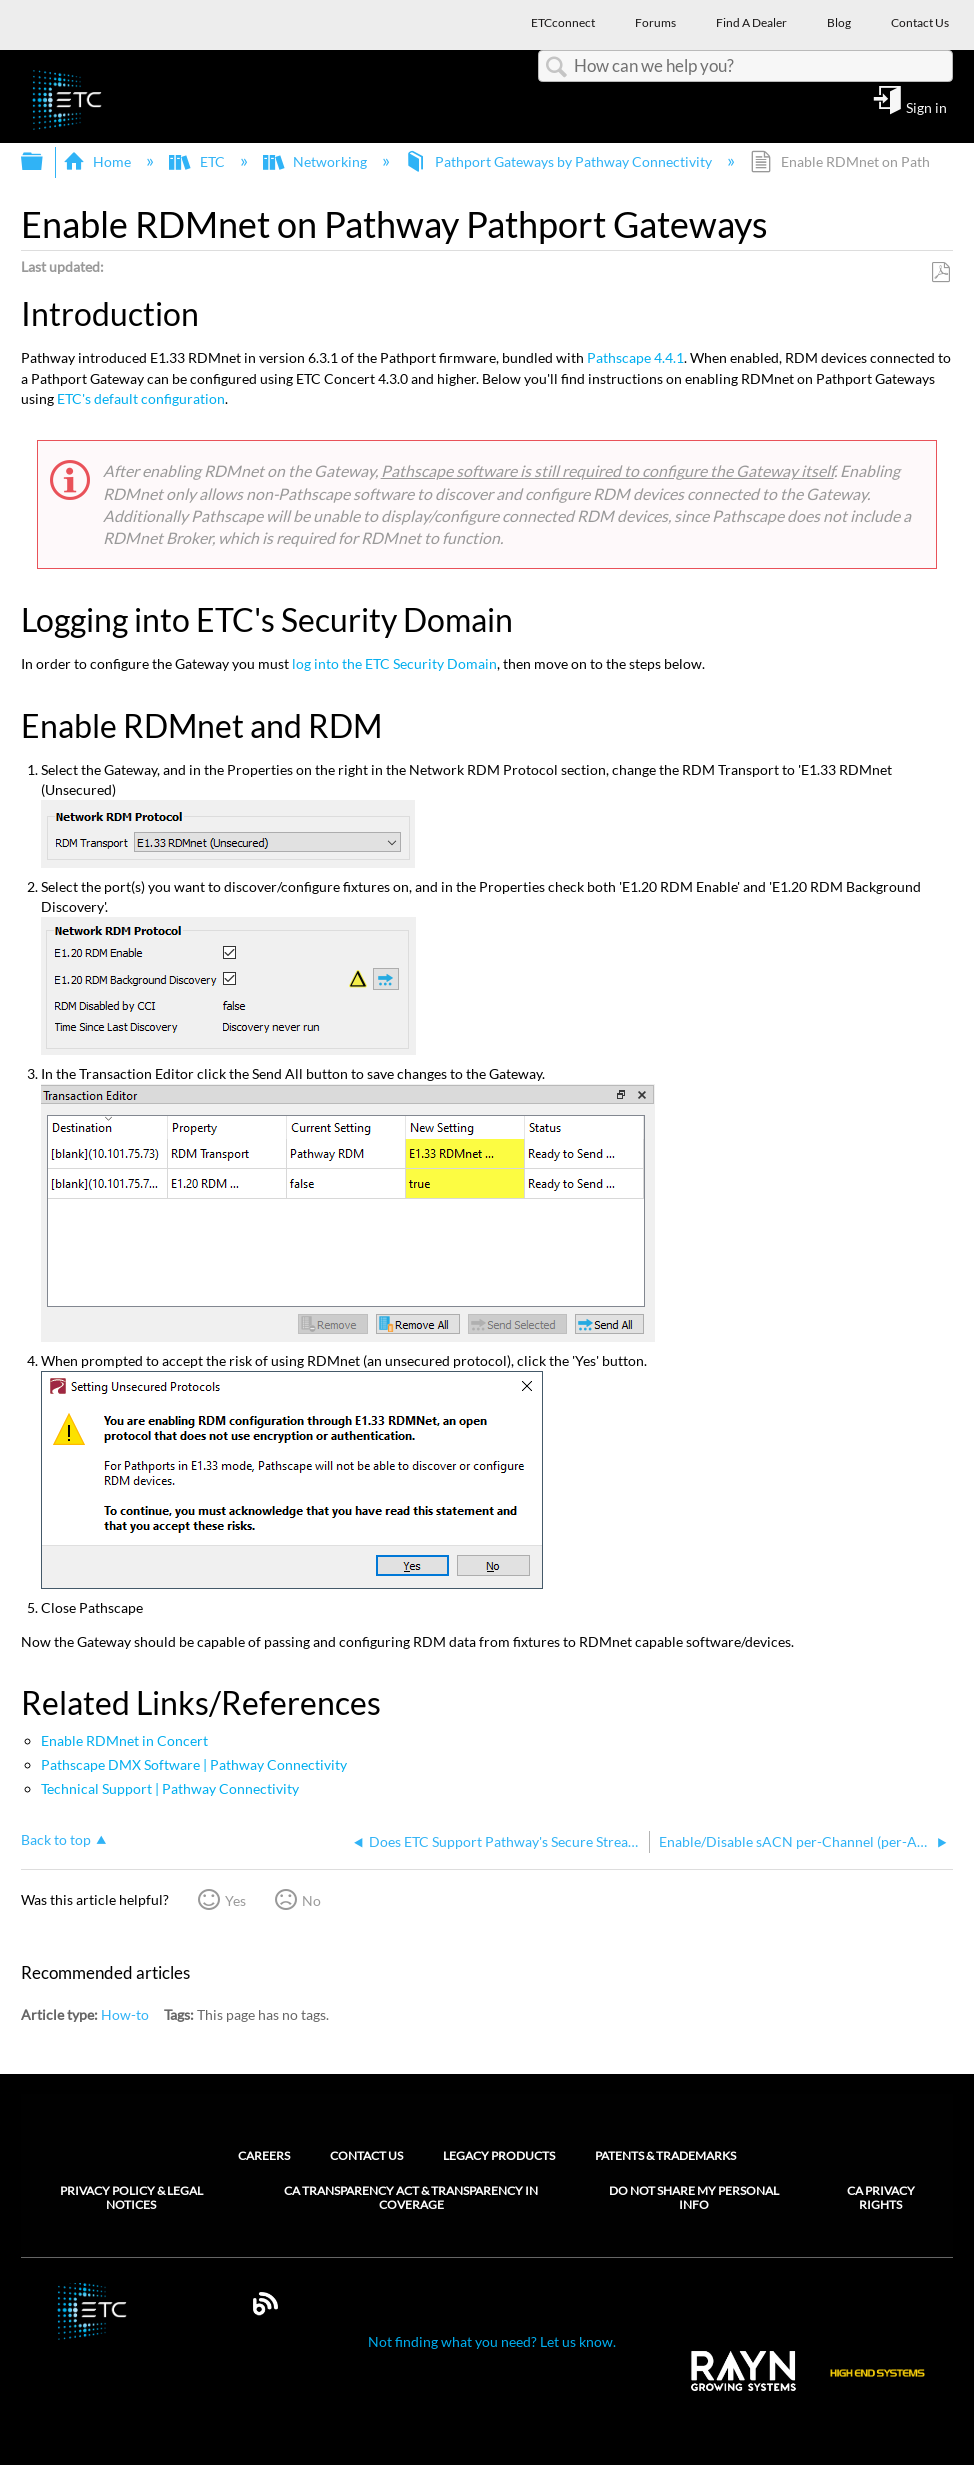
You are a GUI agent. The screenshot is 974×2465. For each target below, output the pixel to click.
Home (98, 161)
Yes (235, 1900)
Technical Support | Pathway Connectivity (170, 1788)
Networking (316, 161)
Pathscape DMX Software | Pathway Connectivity (194, 1764)
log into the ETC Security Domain (394, 663)
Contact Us (366, 2155)
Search (556, 67)
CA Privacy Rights (881, 2198)
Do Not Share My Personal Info (694, 2198)
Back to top (56, 1839)
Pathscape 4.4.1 (635, 357)
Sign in (926, 107)
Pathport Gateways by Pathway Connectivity (560, 161)
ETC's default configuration (141, 398)
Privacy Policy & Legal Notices (131, 2198)
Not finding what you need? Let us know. (492, 2341)
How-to (125, 2014)
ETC (198, 161)
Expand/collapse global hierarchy (45, 162)
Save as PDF (940, 272)
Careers (264, 2155)
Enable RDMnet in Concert (124, 1740)
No (311, 1900)
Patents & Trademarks (665, 2155)
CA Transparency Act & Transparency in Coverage (411, 2198)
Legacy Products (499, 2155)
